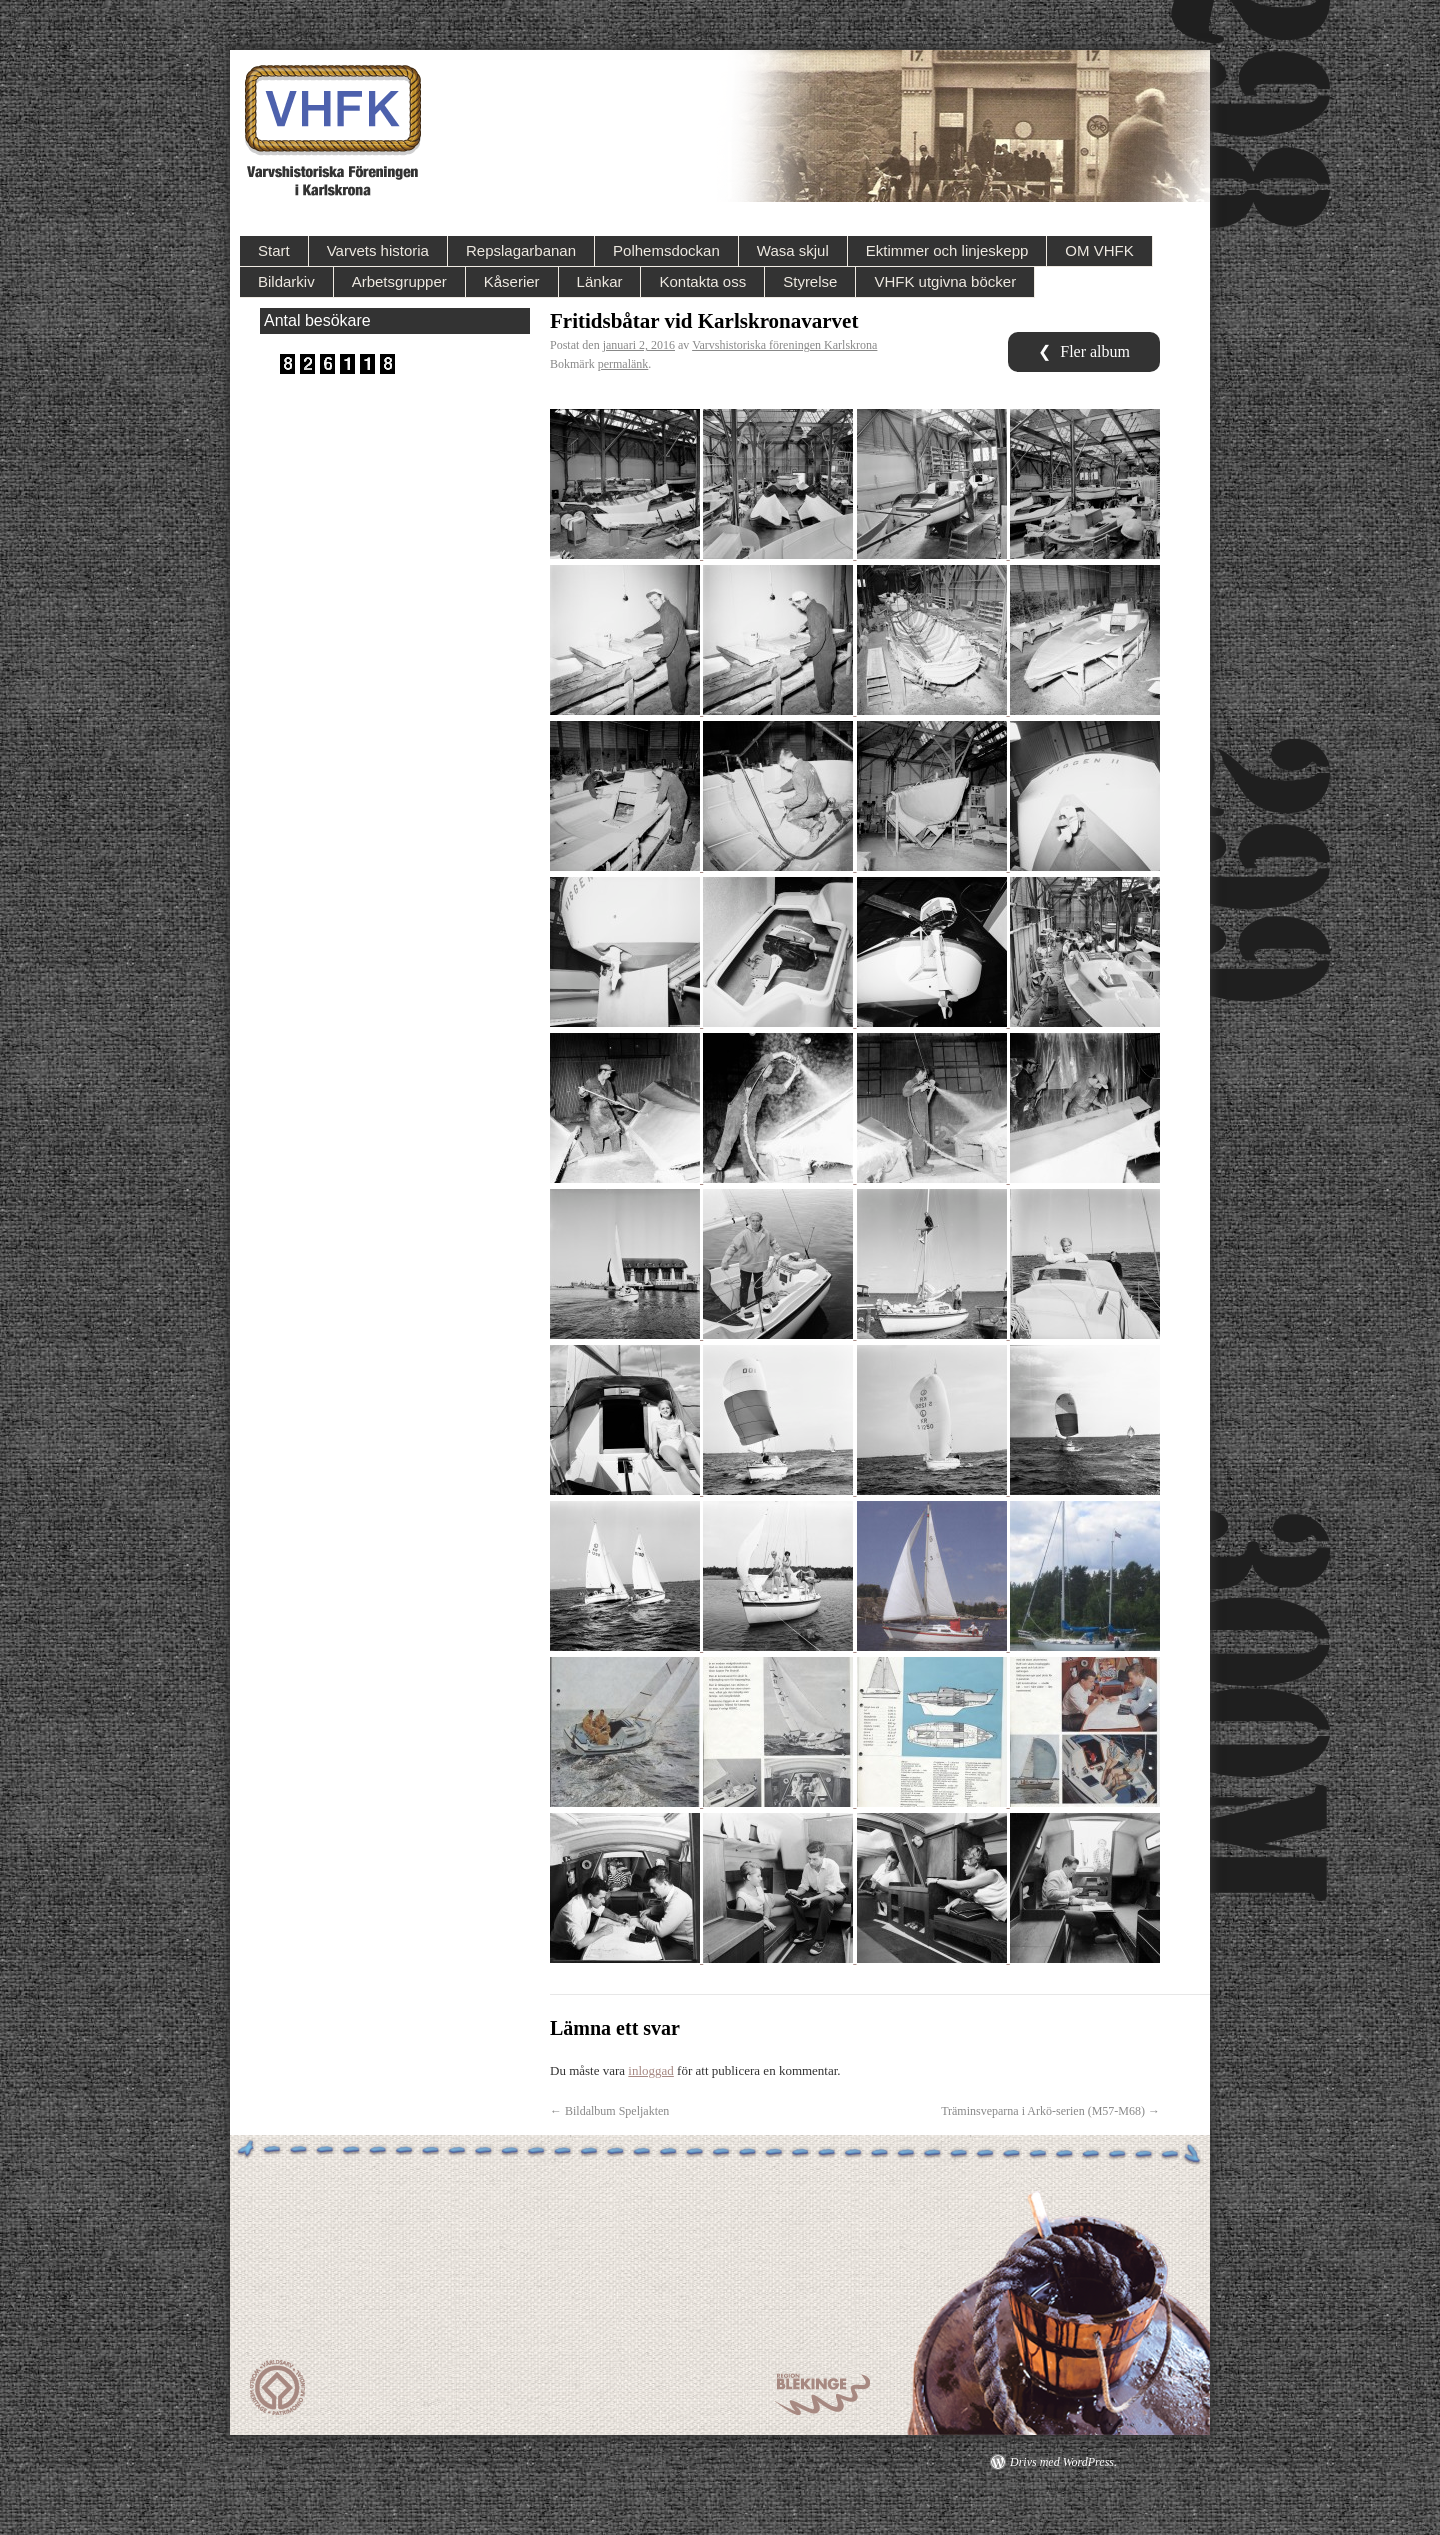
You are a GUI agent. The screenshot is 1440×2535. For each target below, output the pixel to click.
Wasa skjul (793, 250)
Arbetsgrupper (399, 281)
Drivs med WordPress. (1063, 2462)
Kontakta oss (702, 281)
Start (274, 250)
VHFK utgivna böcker (945, 281)
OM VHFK (1099, 250)
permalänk (623, 364)
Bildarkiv (286, 281)
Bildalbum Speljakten (609, 2111)
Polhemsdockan (666, 250)
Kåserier (512, 281)
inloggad (651, 2070)
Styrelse (810, 281)
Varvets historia (378, 250)
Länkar (600, 281)
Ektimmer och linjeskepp (947, 250)
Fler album (1084, 351)
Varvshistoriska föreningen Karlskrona (784, 345)
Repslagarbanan (521, 250)
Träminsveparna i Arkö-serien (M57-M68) (1050, 2111)
